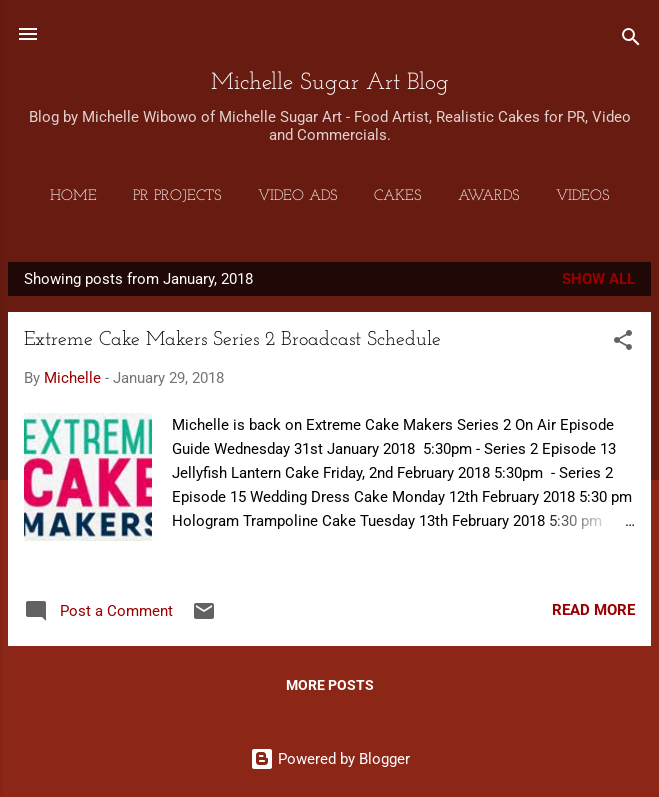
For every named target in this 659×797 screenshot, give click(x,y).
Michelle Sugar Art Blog (330, 83)
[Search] (631, 40)
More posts (330, 685)
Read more (593, 610)
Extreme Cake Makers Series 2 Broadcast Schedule (232, 340)
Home (73, 196)
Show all (598, 279)
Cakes (398, 196)
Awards (489, 196)
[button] (623, 343)
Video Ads (298, 196)
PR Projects (177, 196)
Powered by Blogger (330, 759)
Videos (583, 196)
